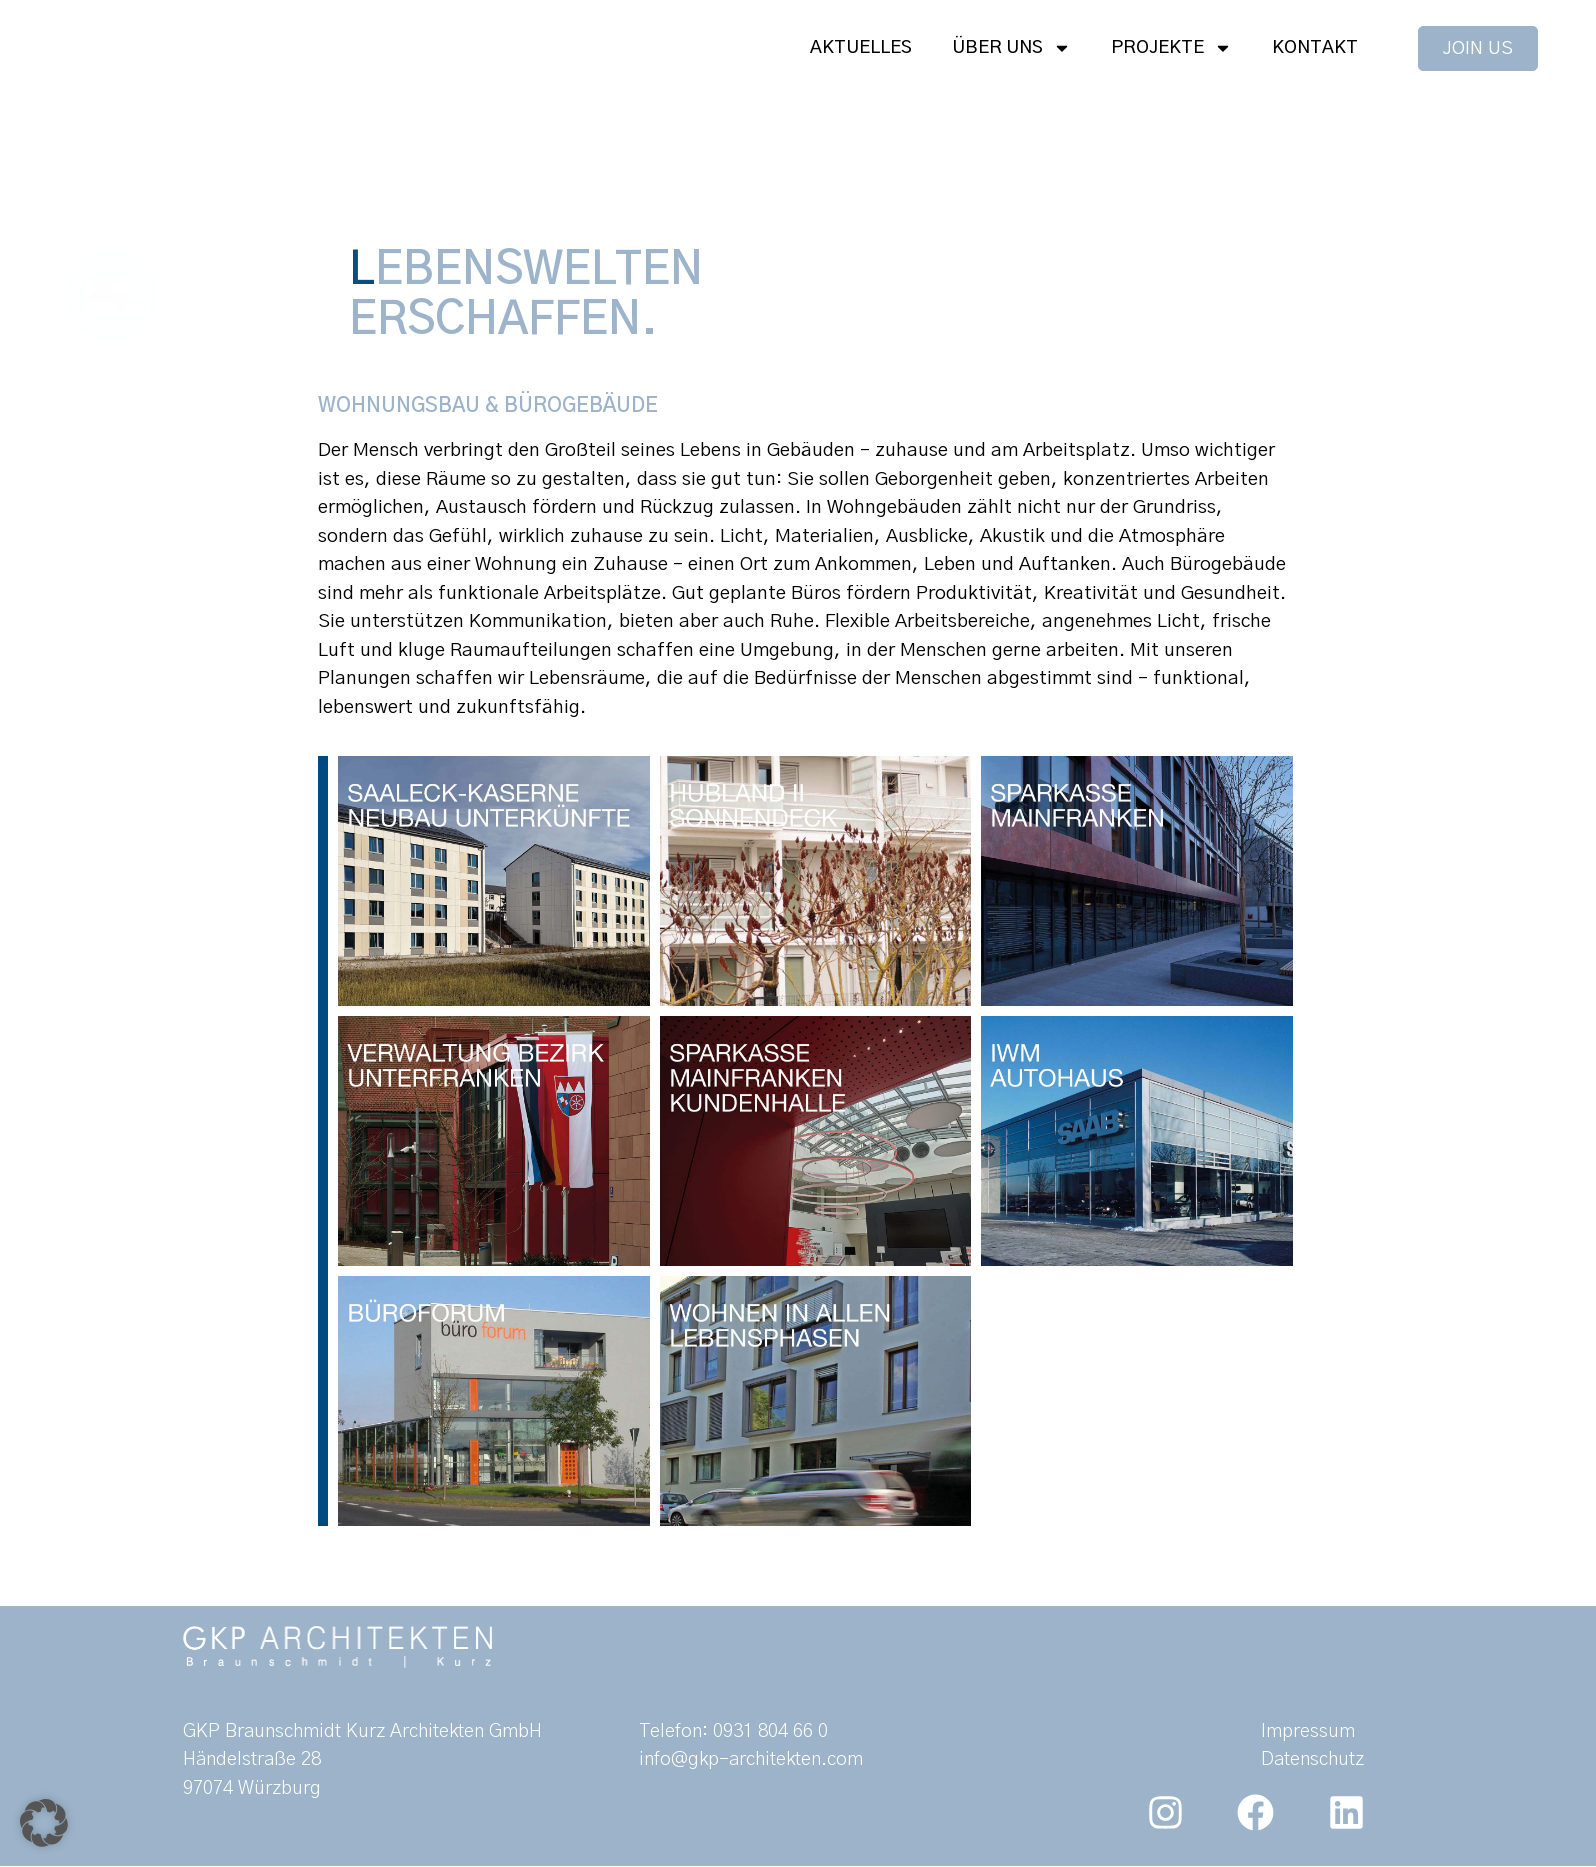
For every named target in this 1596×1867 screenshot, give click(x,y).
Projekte (1171, 48)
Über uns (1011, 48)
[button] (44, 1823)
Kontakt (1315, 48)
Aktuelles (861, 48)
